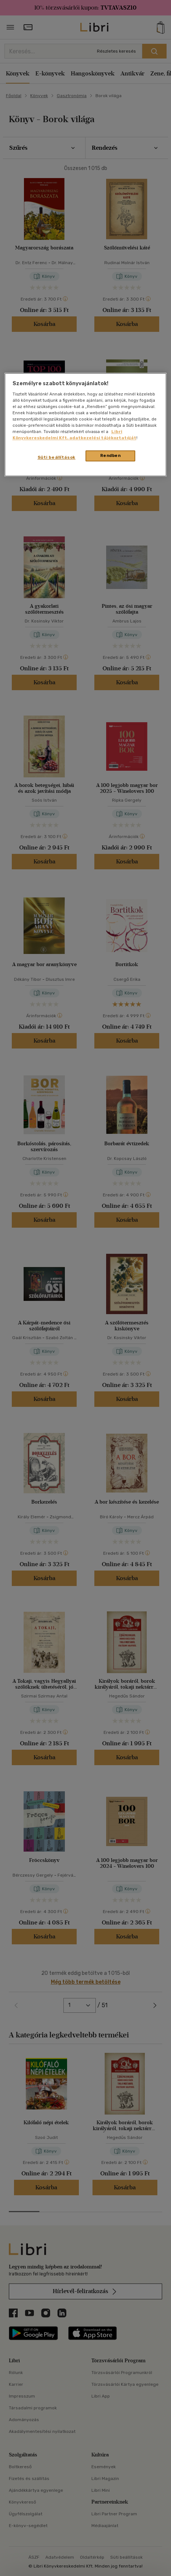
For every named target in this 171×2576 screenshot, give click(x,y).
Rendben (110, 455)
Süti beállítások (57, 457)
